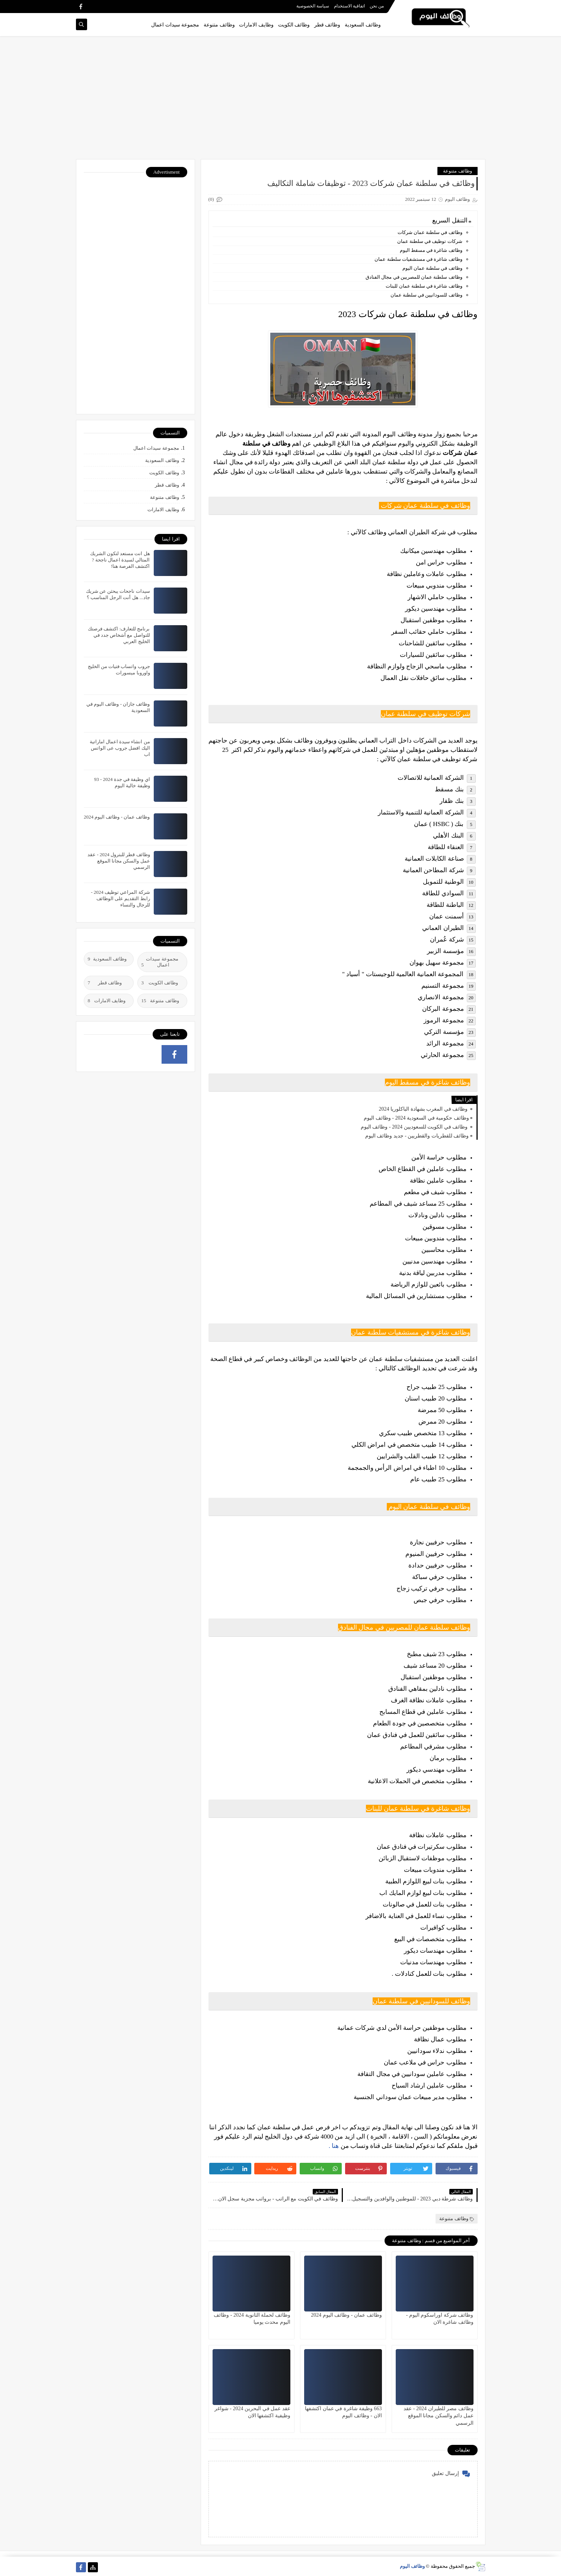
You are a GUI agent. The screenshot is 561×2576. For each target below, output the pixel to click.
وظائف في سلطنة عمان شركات (429, 232)
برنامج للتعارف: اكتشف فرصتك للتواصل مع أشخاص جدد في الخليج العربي (119, 635)
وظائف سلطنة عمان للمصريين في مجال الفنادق (414, 277)
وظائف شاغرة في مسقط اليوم (431, 250)
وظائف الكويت (294, 25)
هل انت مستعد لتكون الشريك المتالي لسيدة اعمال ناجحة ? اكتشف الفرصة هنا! (120, 560)
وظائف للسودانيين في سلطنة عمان (426, 295)
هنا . (335, 2145)
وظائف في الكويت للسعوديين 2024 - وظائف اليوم (415, 1127)
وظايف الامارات (256, 25)
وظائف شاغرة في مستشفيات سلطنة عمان (418, 259)
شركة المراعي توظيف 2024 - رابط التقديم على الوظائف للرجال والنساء (120, 898)
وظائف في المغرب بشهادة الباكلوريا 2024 (424, 1109)
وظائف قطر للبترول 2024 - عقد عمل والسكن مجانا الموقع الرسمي (118, 861)
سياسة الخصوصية (312, 6)
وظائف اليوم (412, 2566)
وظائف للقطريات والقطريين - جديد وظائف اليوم (417, 1136)
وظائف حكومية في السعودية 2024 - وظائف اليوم (416, 1118)
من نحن (377, 6)
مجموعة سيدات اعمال (175, 25)
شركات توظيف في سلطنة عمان (429, 241)
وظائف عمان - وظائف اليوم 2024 (346, 2315)
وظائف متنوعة (219, 25)
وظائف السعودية (363, 25)
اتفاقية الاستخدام (349, 6)
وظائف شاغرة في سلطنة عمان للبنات (424, 286)
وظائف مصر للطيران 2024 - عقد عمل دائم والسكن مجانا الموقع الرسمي (438, 2415)
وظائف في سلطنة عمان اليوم (431, 268)
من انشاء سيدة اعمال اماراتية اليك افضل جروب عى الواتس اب (120, 748)
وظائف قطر (327, 25)
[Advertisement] (280, 101)
